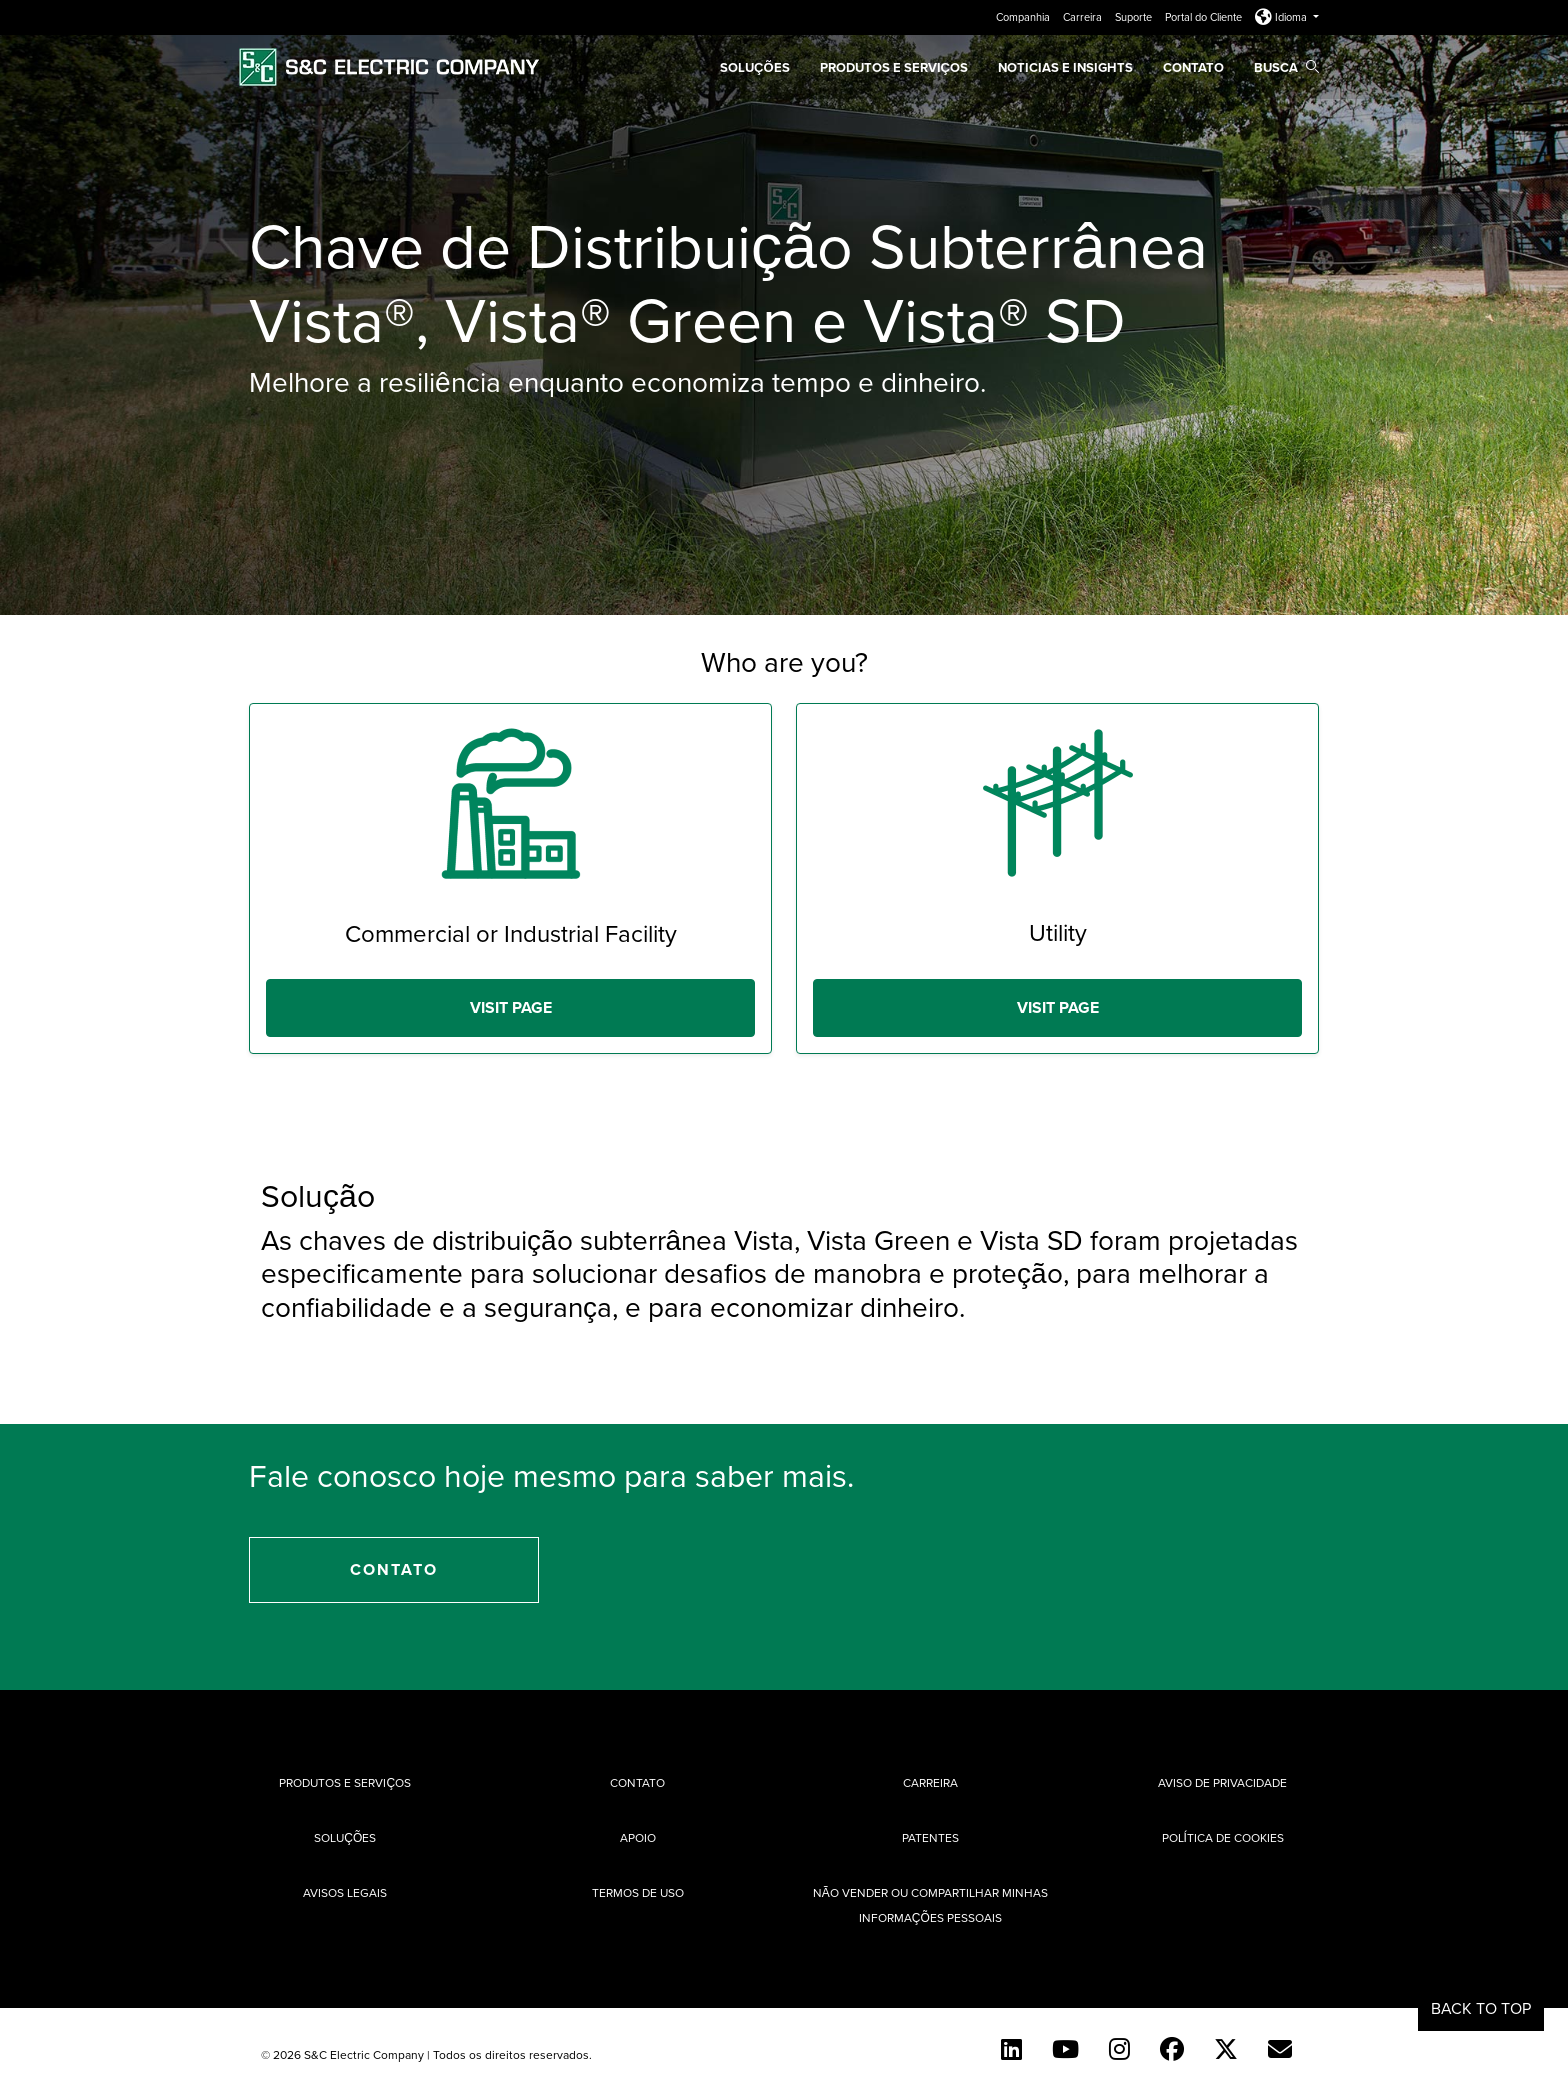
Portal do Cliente (1205, 17)
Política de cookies (1223, 1837)
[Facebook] (1172, 2049)
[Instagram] (1119, 2049)
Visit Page (511, 1007)
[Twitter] (1226, 2049)
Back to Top (1481, 2008)
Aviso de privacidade (1222, 1782)
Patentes (930, 1837)
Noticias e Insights (1065, 67)
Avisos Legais (345, 1892)
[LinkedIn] (1011, 2049)
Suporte (1135, 17)
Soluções (345, 1837)
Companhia (1024, 17)
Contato (1193, 67)
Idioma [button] (1282, 17)
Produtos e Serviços (894, 67)
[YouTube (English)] (1065, 2049)
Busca (1286, 67)
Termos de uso (638, 1892)
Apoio (638, 1837)
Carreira (1084, 17)
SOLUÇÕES (755, 67)
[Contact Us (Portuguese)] (1280, 2049)
